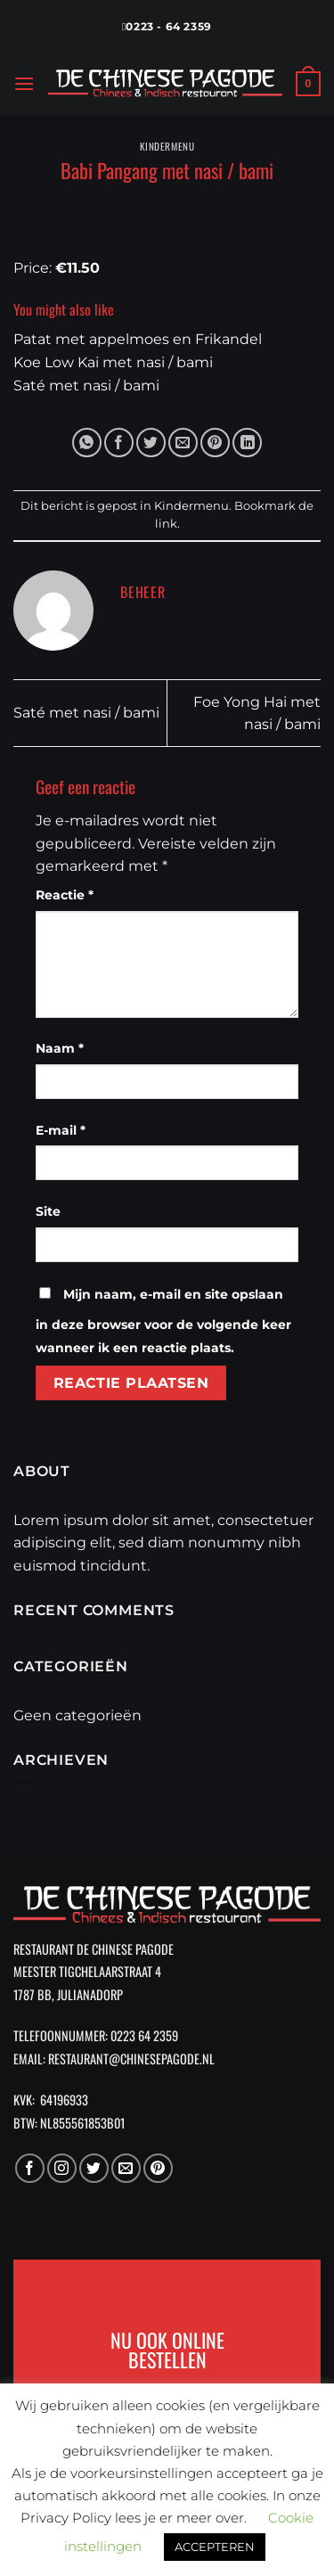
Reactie (65, 895)
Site (48, 1211)
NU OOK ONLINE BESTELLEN (167, 2349)
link (166, 523)
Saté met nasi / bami (86, 712)
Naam (60, 1048)
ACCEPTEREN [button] (215, 2546)
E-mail (61, 1130)
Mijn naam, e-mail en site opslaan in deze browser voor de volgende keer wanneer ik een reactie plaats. (163, 1321)
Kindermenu (167, 146)
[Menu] (24, 83)
